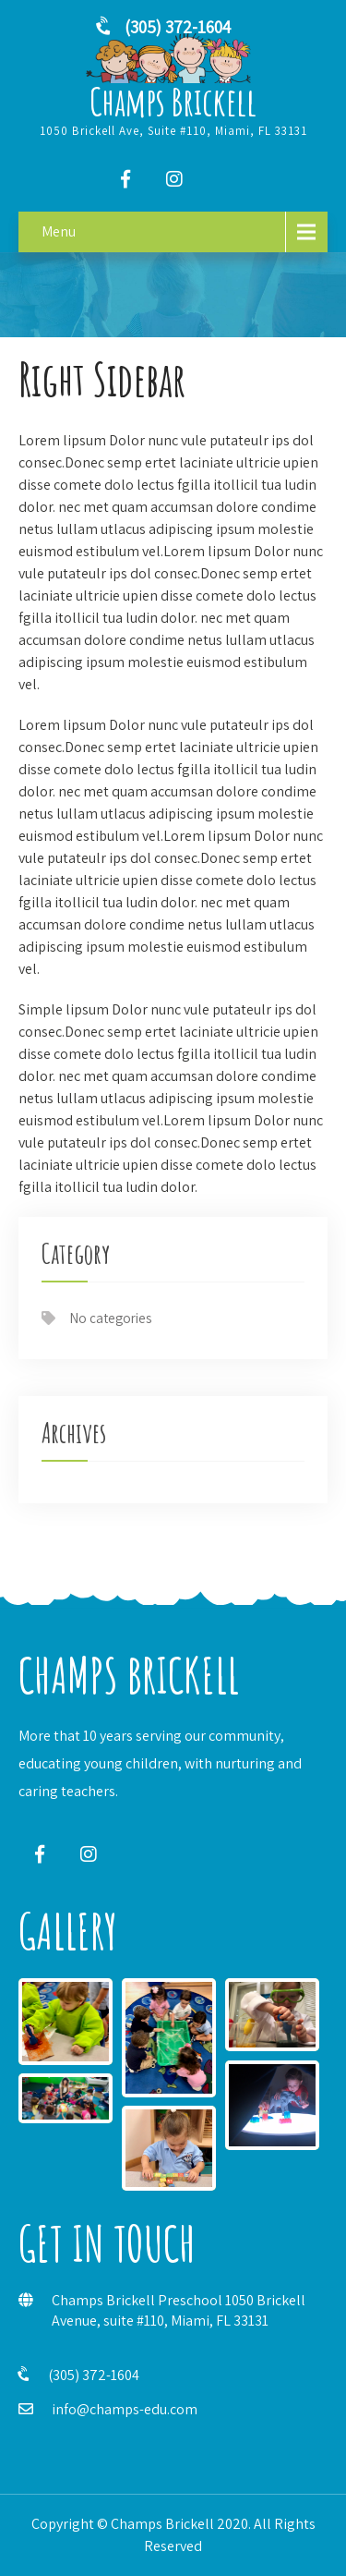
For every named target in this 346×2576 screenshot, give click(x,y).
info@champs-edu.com (124, 2409)
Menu (59, 231)
